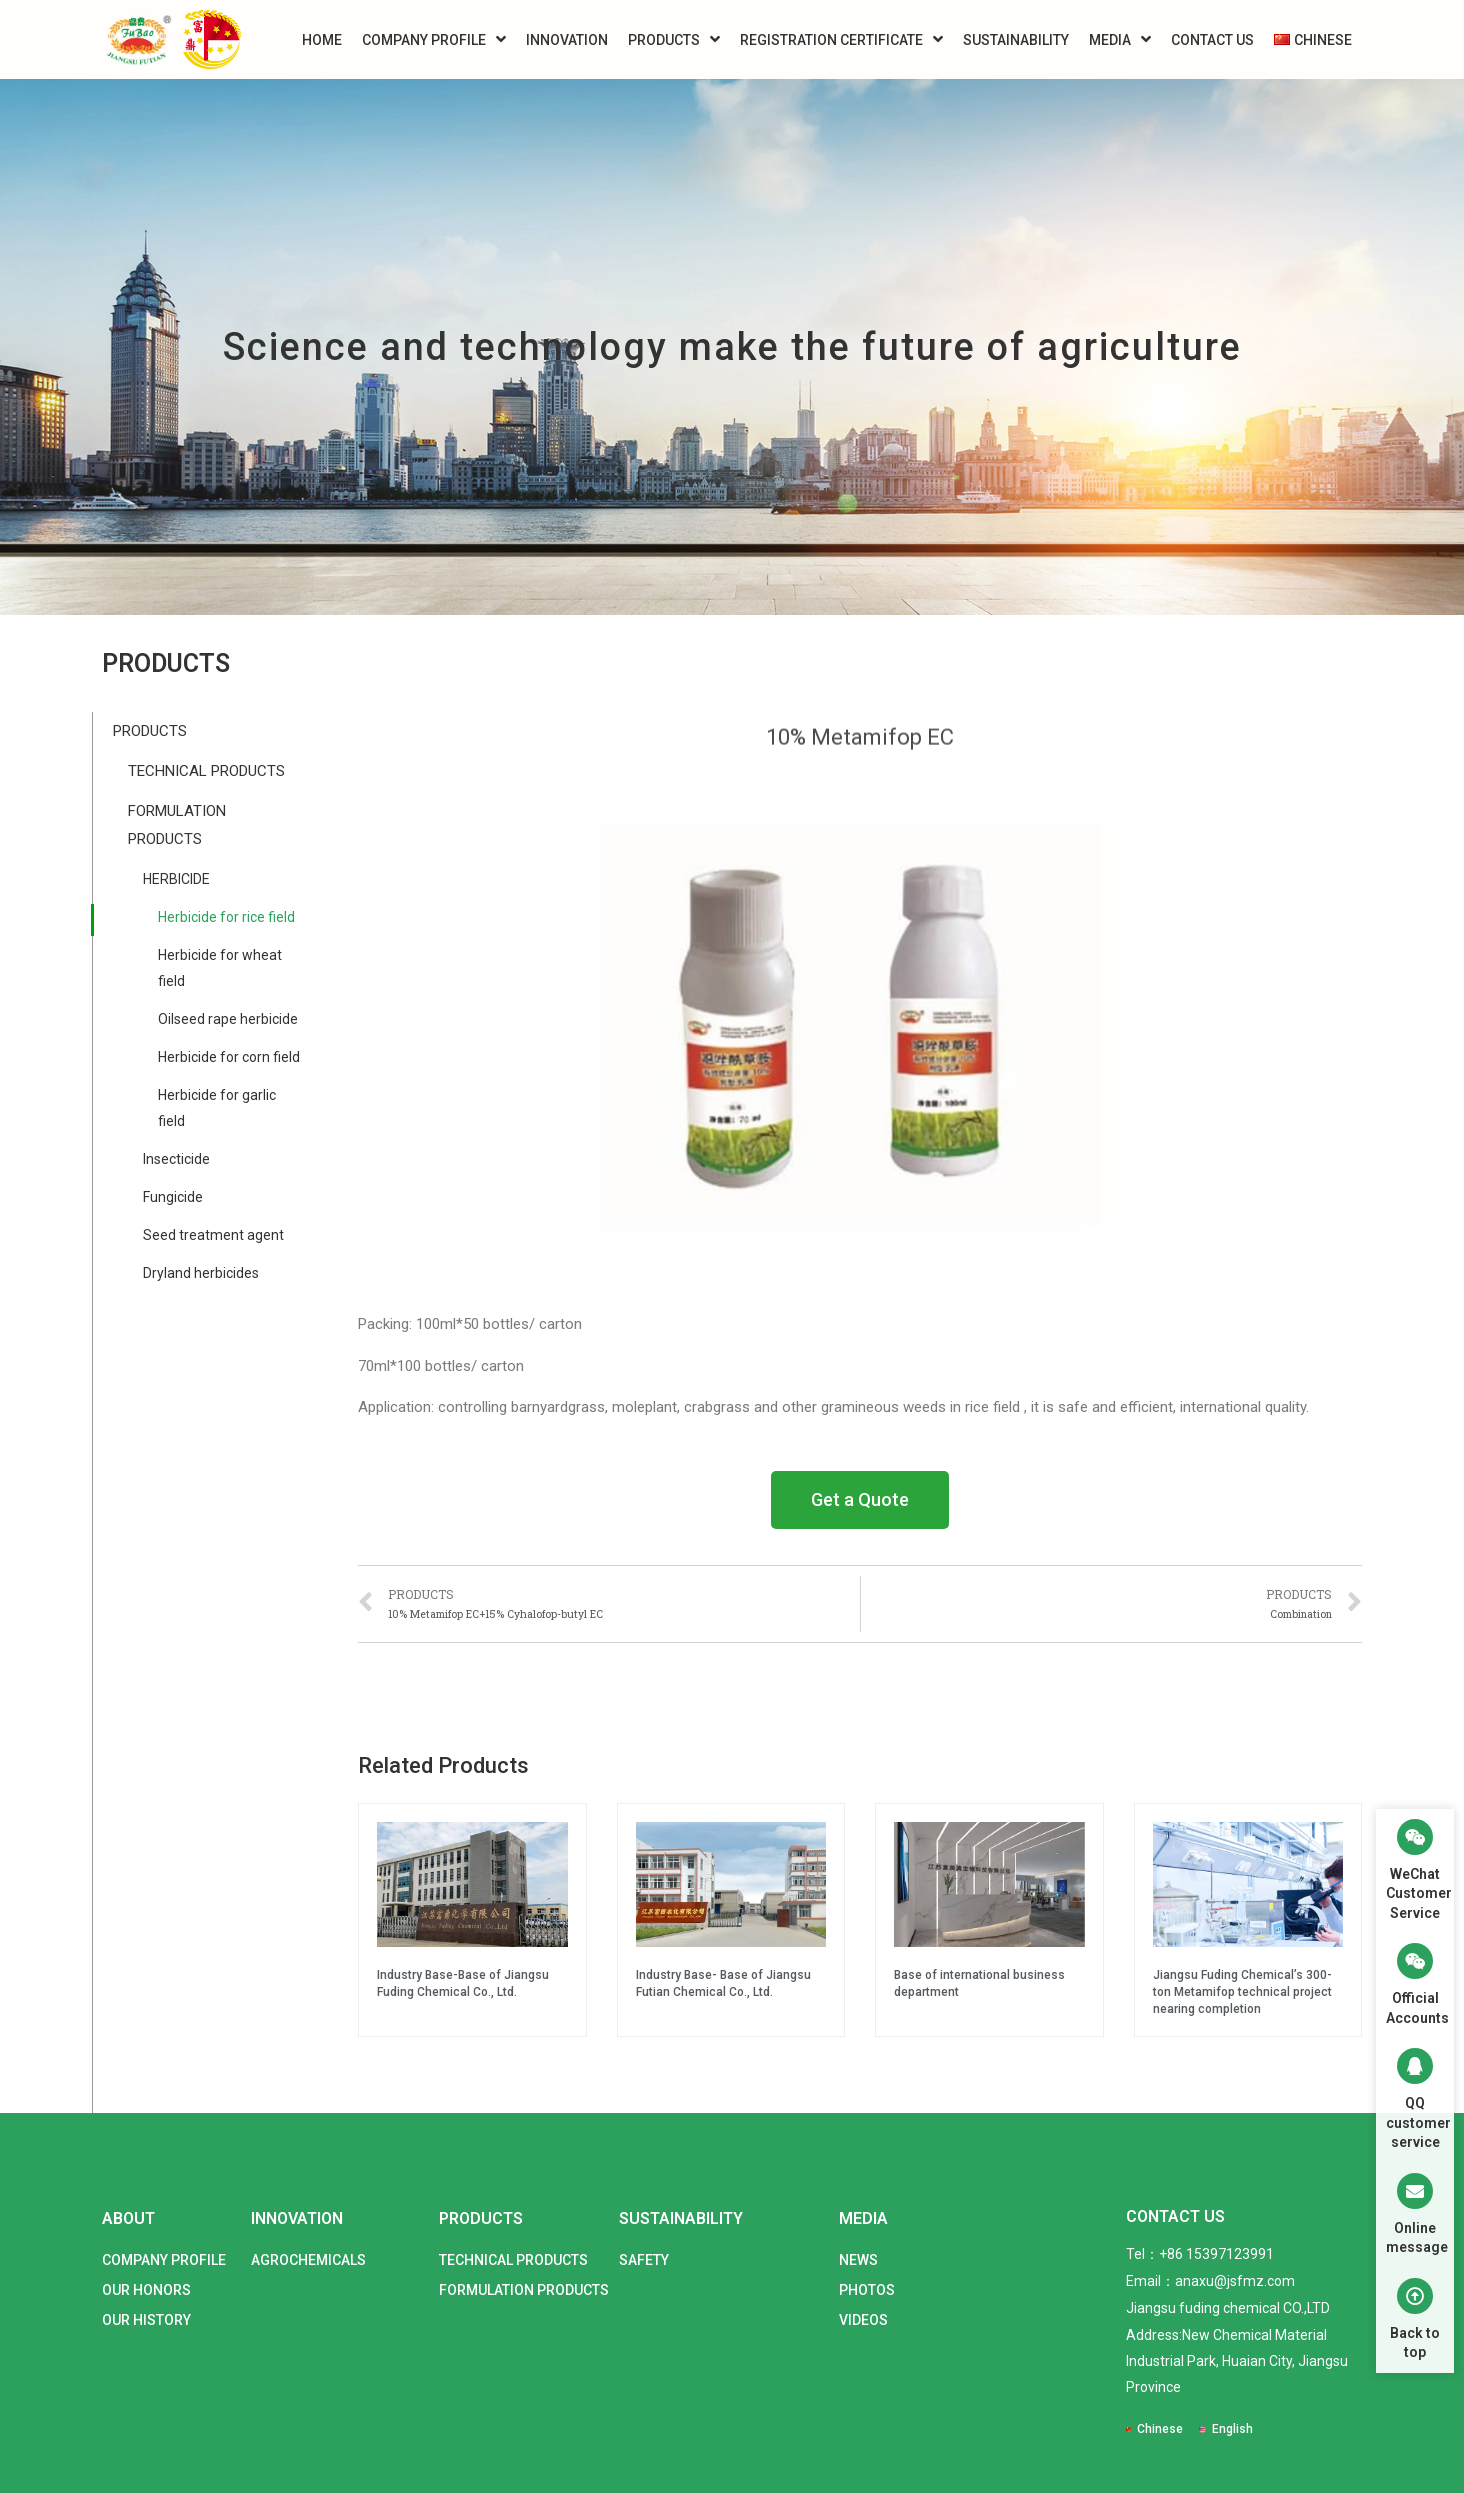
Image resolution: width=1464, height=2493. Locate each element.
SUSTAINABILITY (1016, 40)
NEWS (858, 2260)
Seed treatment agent (213, 1235)
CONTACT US (1212, 40)
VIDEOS (863, 2320)
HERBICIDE (176, 879)
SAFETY (644, 2260)
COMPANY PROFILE (434, 39)
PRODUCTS (674, 39)
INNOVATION (567, 40)
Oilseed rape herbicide (228, 1019)
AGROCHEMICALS (308, 2260)
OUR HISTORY (146, 2320)
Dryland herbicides (201, 1273)
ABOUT (128, 2218)
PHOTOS (867, 2290)
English (1232, 2429)
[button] (860, 1500)
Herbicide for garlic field (217, 1108)
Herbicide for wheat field (220, 968)
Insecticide (176, 1159)
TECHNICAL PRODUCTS (206, 771)
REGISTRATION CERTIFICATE (841, 39)
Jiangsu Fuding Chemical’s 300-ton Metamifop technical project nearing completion (1242, 1992)
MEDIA (1120, 39)
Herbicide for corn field (229, 1057)
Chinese (1160, 2429)
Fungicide (173, 1197)
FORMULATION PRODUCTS (177, 825)
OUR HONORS (146, 2290)
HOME (322, 40)
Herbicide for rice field (226, 917)
